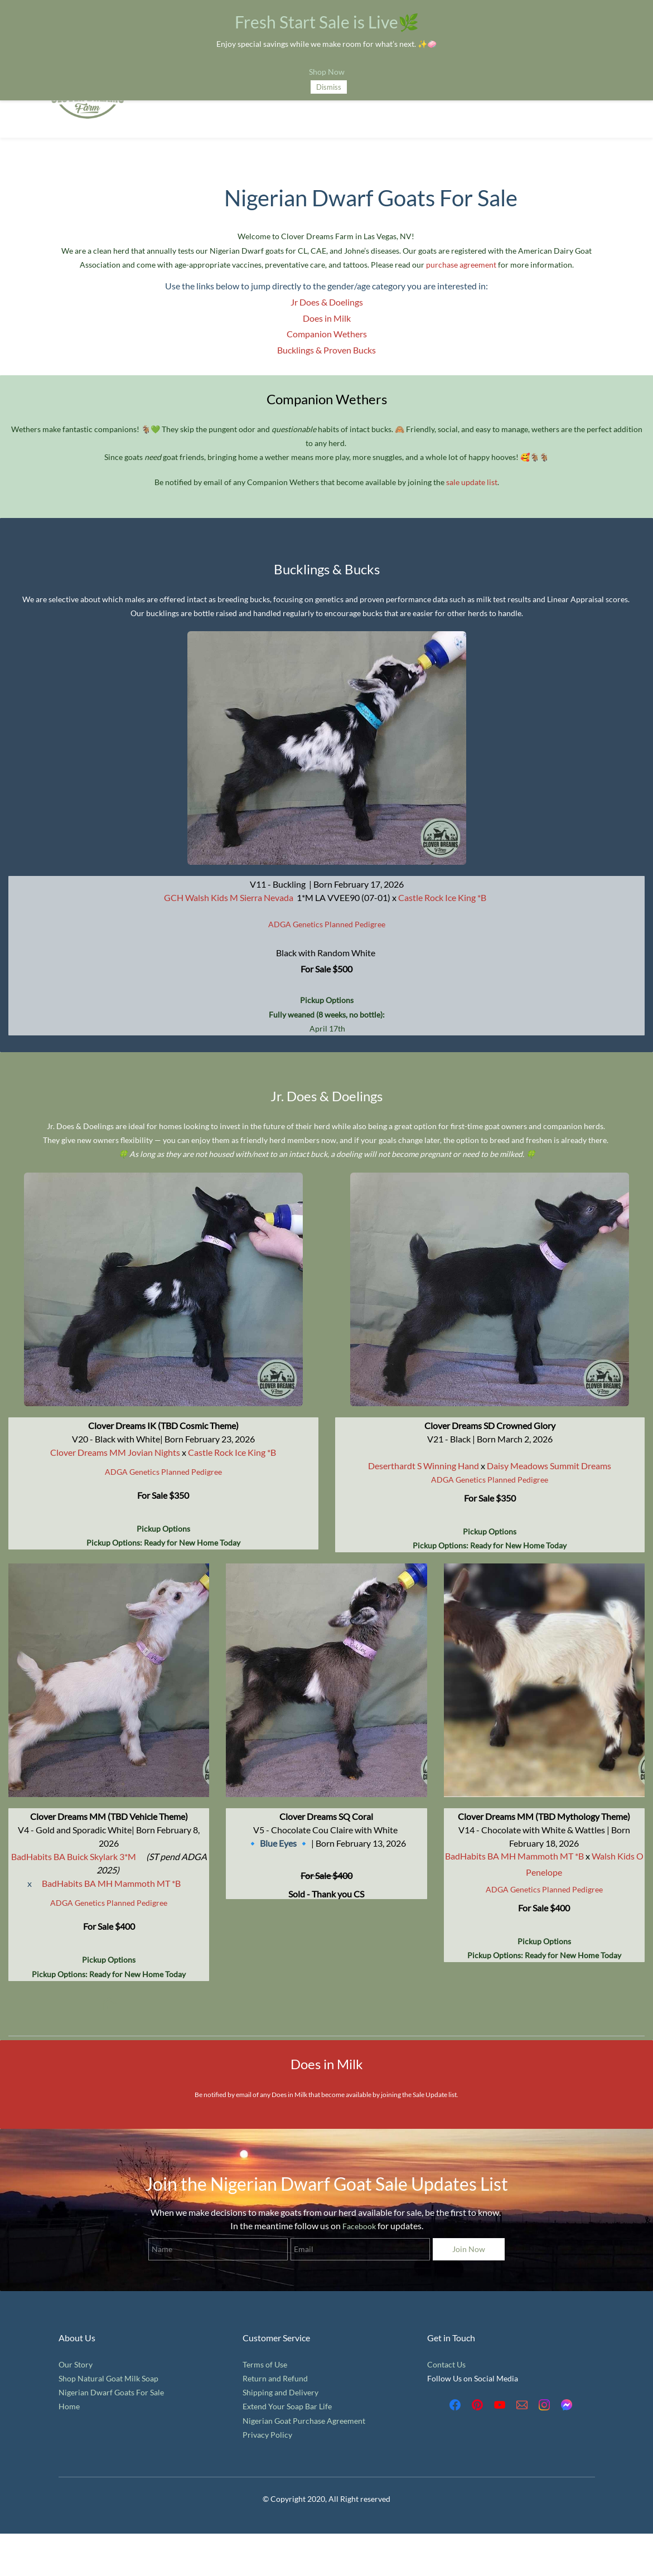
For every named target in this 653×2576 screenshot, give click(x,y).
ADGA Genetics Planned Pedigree (326, 924)
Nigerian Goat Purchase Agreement (304, 2420)
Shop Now (327, 71)
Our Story (76, 2364)
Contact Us (446, 2364)
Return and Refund (275, 2378)
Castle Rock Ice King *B (232, 1452)
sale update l (467, 482)
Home (69, 2406)
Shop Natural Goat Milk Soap (108, 2378)
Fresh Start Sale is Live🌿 (327, 22)
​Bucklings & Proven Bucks (326, 350)
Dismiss (328, 87)
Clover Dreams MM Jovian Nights (115, 1452)
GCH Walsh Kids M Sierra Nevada (228, 897)
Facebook (359, 2226)
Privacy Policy (267, 2434)
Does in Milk (327, 318)
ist (493, 482)
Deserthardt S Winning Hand (423, 1465)
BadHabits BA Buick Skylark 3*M (73, 1856)
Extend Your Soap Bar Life (287, 2406)
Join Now (468, 2249)
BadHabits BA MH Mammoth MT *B (111, 1883)
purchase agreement (461, 264)
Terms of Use (265, 2364)
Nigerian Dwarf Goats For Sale (111, 2392)
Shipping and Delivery (280, 2392)
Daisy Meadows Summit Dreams (549, 1465)
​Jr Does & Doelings (327, 302)
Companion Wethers (327, 333)
